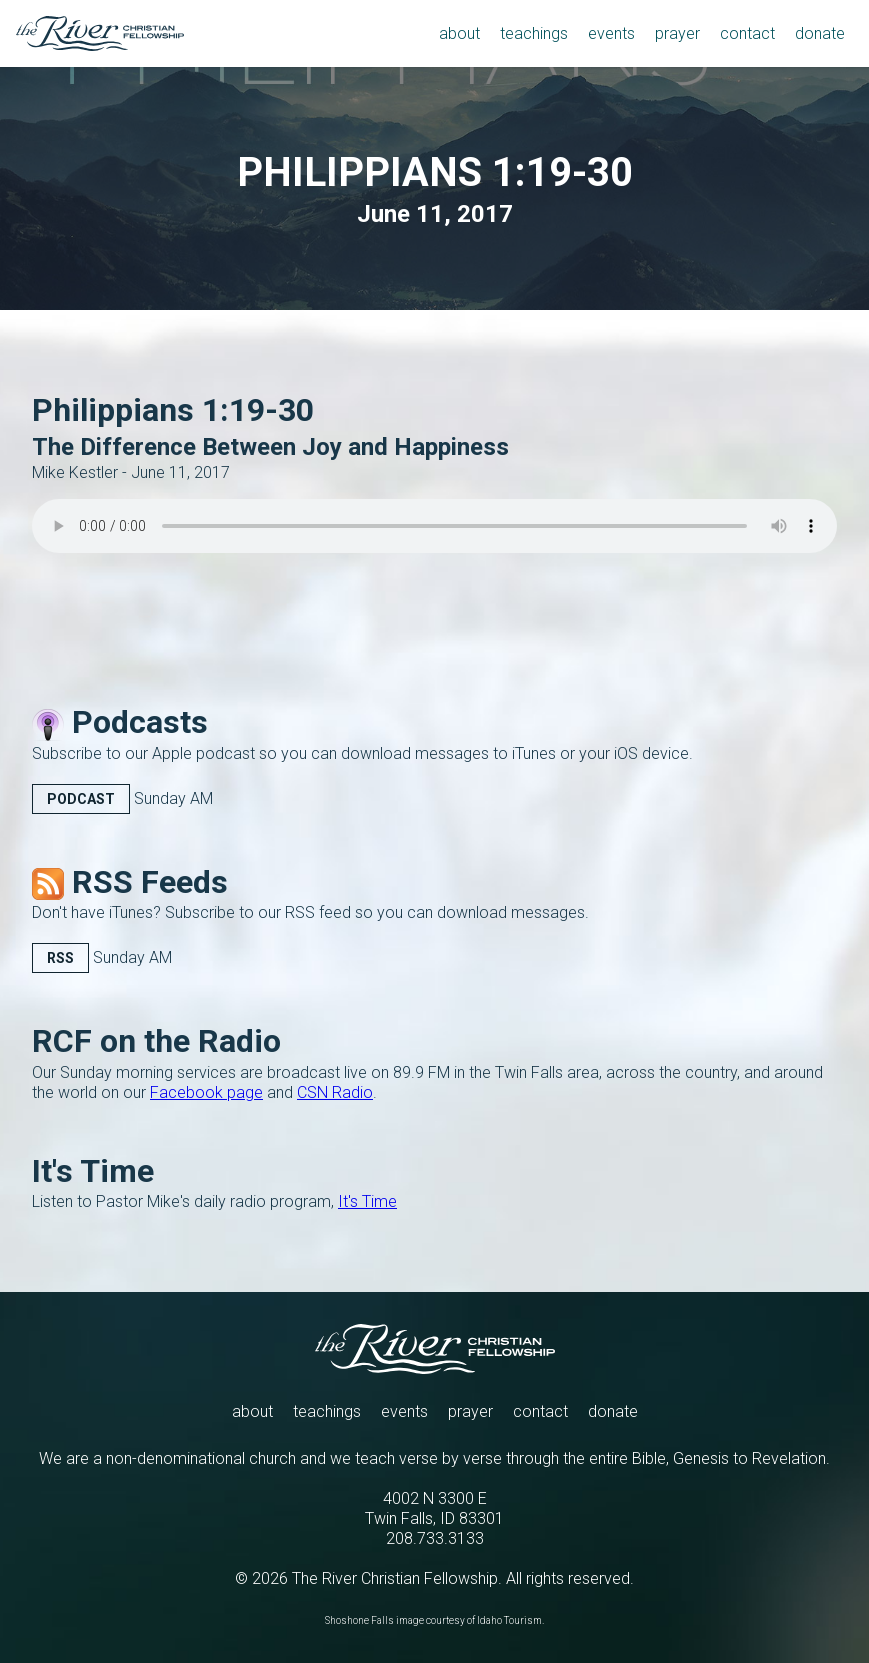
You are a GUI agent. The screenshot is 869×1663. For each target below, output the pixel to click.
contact (540, 1411)
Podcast (81, 799)
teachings (327, 1411)
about (252, 1411)
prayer (470, 1411)
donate (613, 1411)
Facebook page (206, 1092)
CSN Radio (335, 1092)
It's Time (367, 1201)
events (404, 1411)
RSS (60, 958)
